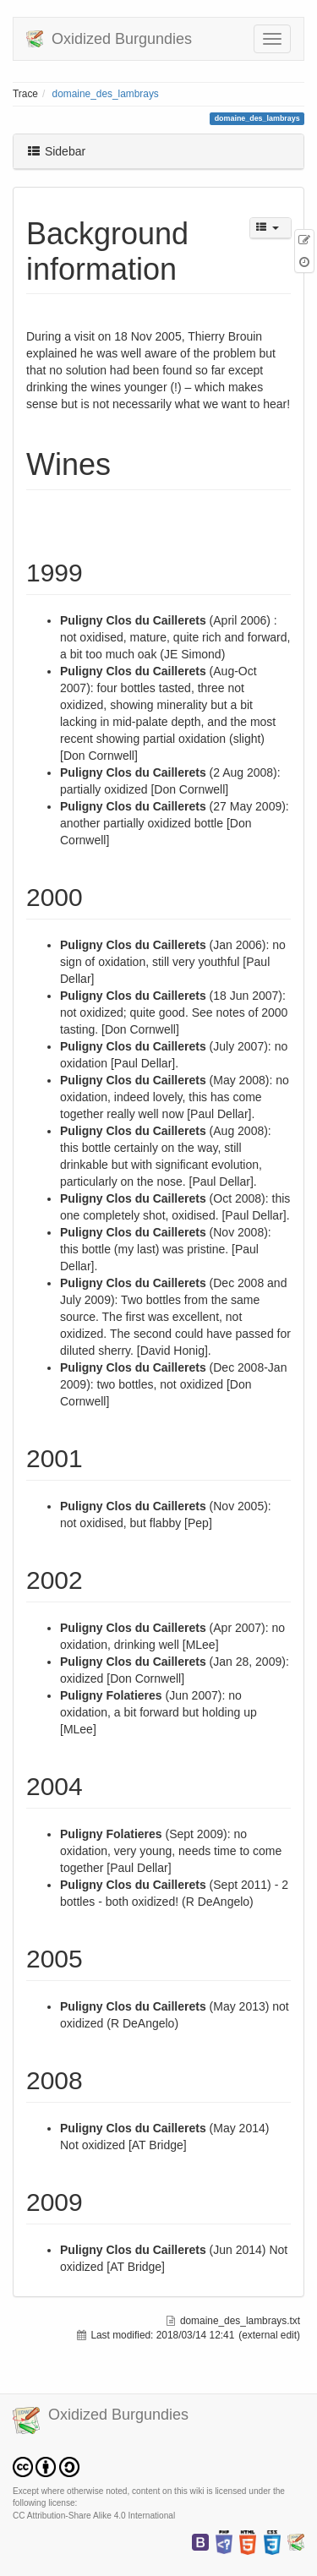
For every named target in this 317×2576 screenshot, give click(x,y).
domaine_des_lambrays (105, 94)
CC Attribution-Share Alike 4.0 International (94, 2515)
